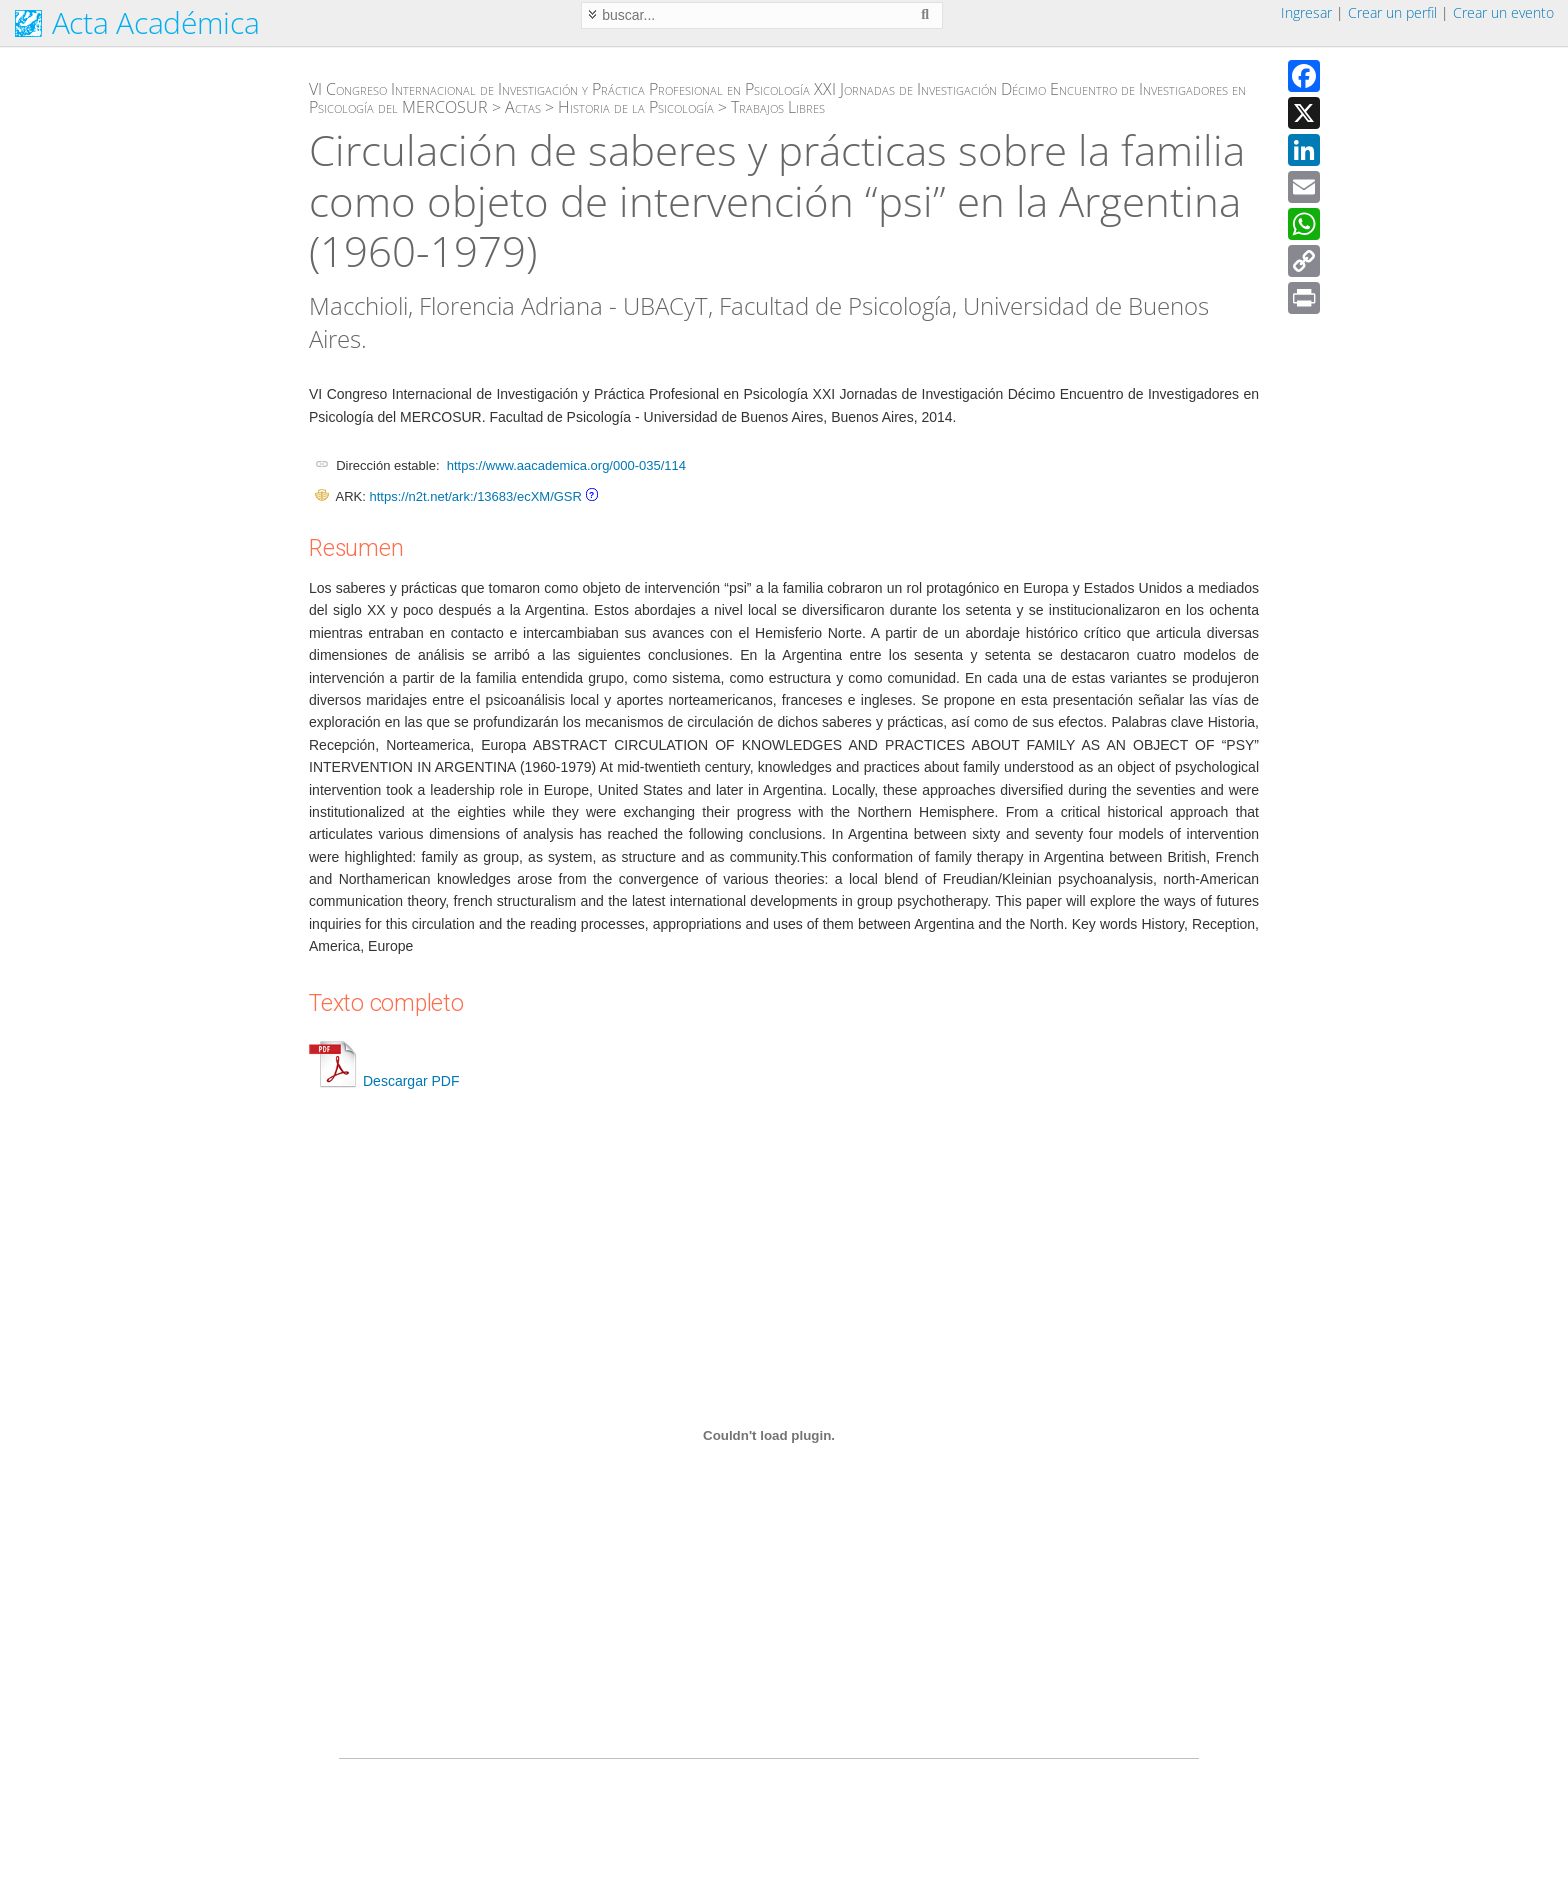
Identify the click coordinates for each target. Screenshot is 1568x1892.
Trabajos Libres (778, 107)
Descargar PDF (384, 1081)
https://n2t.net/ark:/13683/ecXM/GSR (475, 496)
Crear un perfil (1392, 12)
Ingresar (1306, 12)
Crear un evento (1503, 12)
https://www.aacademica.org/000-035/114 (566, 465)
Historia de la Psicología (636, 107)
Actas (523, 107)
